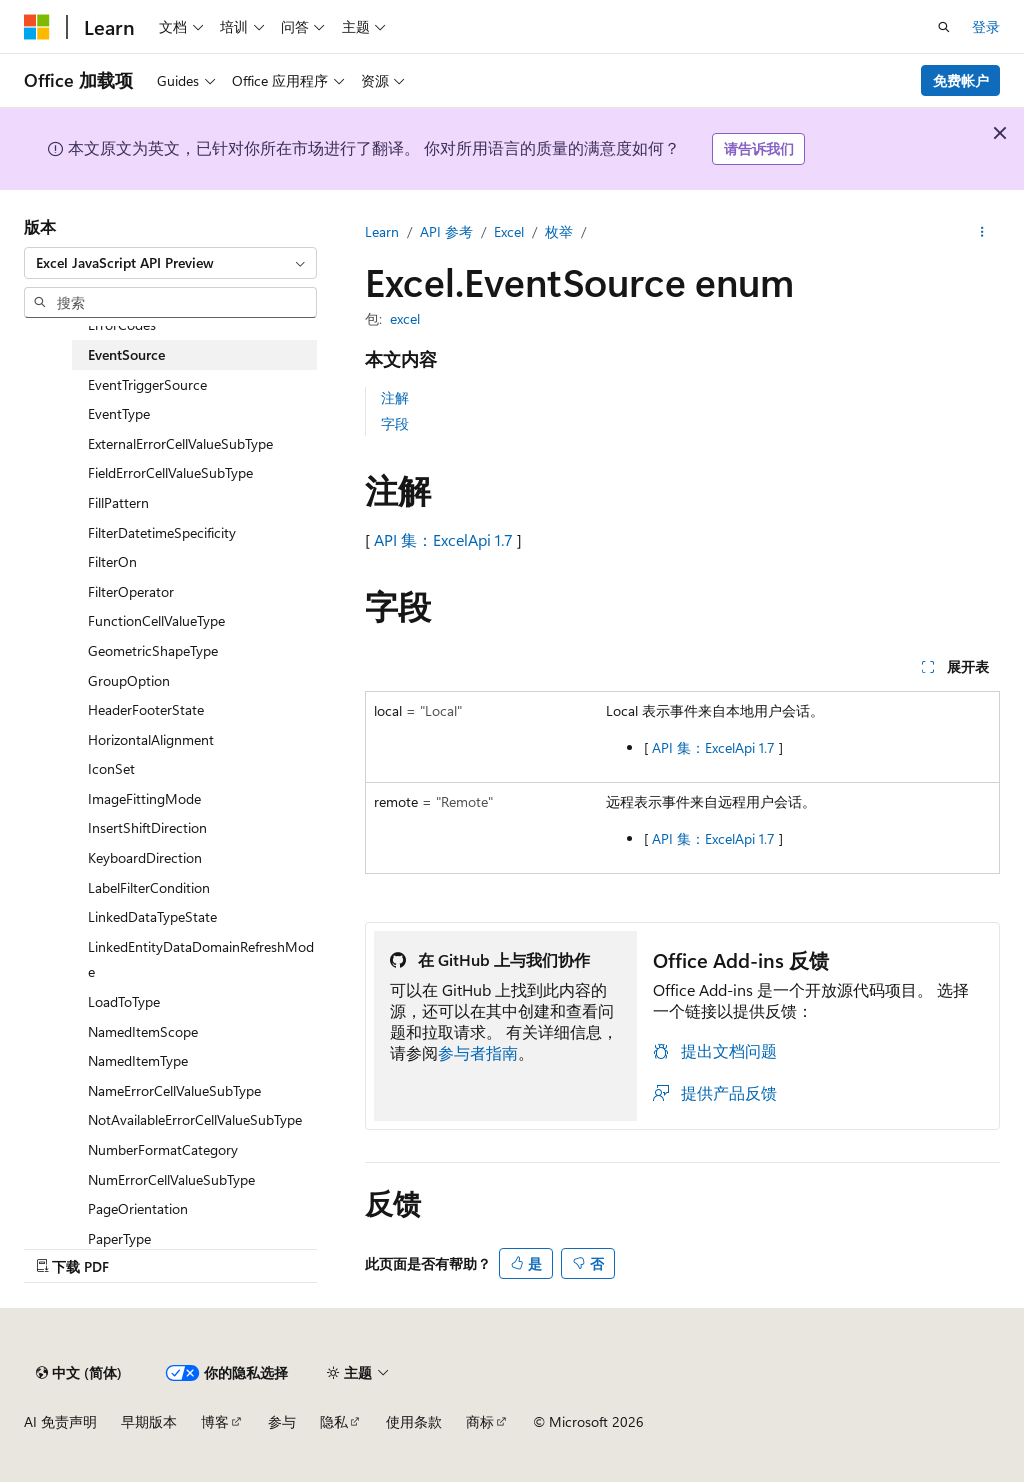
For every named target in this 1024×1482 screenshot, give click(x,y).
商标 (480, 1421)
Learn (382, 231)
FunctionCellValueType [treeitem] (156, 620)
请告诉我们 (759, 148)
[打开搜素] (944, 27)
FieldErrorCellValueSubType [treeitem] (170, 472)
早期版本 (149, 1421)
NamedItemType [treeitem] (138, 1060)
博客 (215, 1421)
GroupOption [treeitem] (129, 680)
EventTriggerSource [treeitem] (147, 384)
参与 (282, 1421)
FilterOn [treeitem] (112, 561)
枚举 (559, 231)
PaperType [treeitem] (119, 1238)
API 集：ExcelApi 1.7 (443, 539)
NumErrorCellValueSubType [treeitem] (171, 1179)
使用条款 (414, 1421)
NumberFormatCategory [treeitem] (163, 1149)
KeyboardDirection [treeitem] (145, 857)
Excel (509, 231)
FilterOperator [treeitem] (131, 591)
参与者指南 (478, 1052)
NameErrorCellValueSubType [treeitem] (174, 1090)
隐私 (334, 1421)
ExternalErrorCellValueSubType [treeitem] (180, 443)
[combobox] (170, 263)
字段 (395, 423)
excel (405, 318)
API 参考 (446, 231)
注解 (395, 397)
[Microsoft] (37, 27)
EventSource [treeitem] (126, 354)
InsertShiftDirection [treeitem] (147, 827)
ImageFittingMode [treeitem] (144, 798)
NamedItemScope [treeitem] (143, 1031)
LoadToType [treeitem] (124, 1001)
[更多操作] (982, 232)
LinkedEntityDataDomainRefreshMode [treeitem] (201, 959)
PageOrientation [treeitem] (138, 1208)
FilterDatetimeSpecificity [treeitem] (162, 532)
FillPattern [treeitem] (118, 502)
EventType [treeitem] (119, 413)
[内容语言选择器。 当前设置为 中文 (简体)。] (79, 1373)
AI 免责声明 (60, 1421)
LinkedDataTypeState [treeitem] (152, 916)
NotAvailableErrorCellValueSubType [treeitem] (195, 1119)
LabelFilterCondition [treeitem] (149, 887)
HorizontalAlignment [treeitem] (151, 739)
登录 (986, 26)
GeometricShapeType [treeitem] (153, 650)
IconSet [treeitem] (111, 768)
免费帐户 (961, 80)
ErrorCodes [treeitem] (122, 324)
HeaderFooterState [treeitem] (146, 709)
